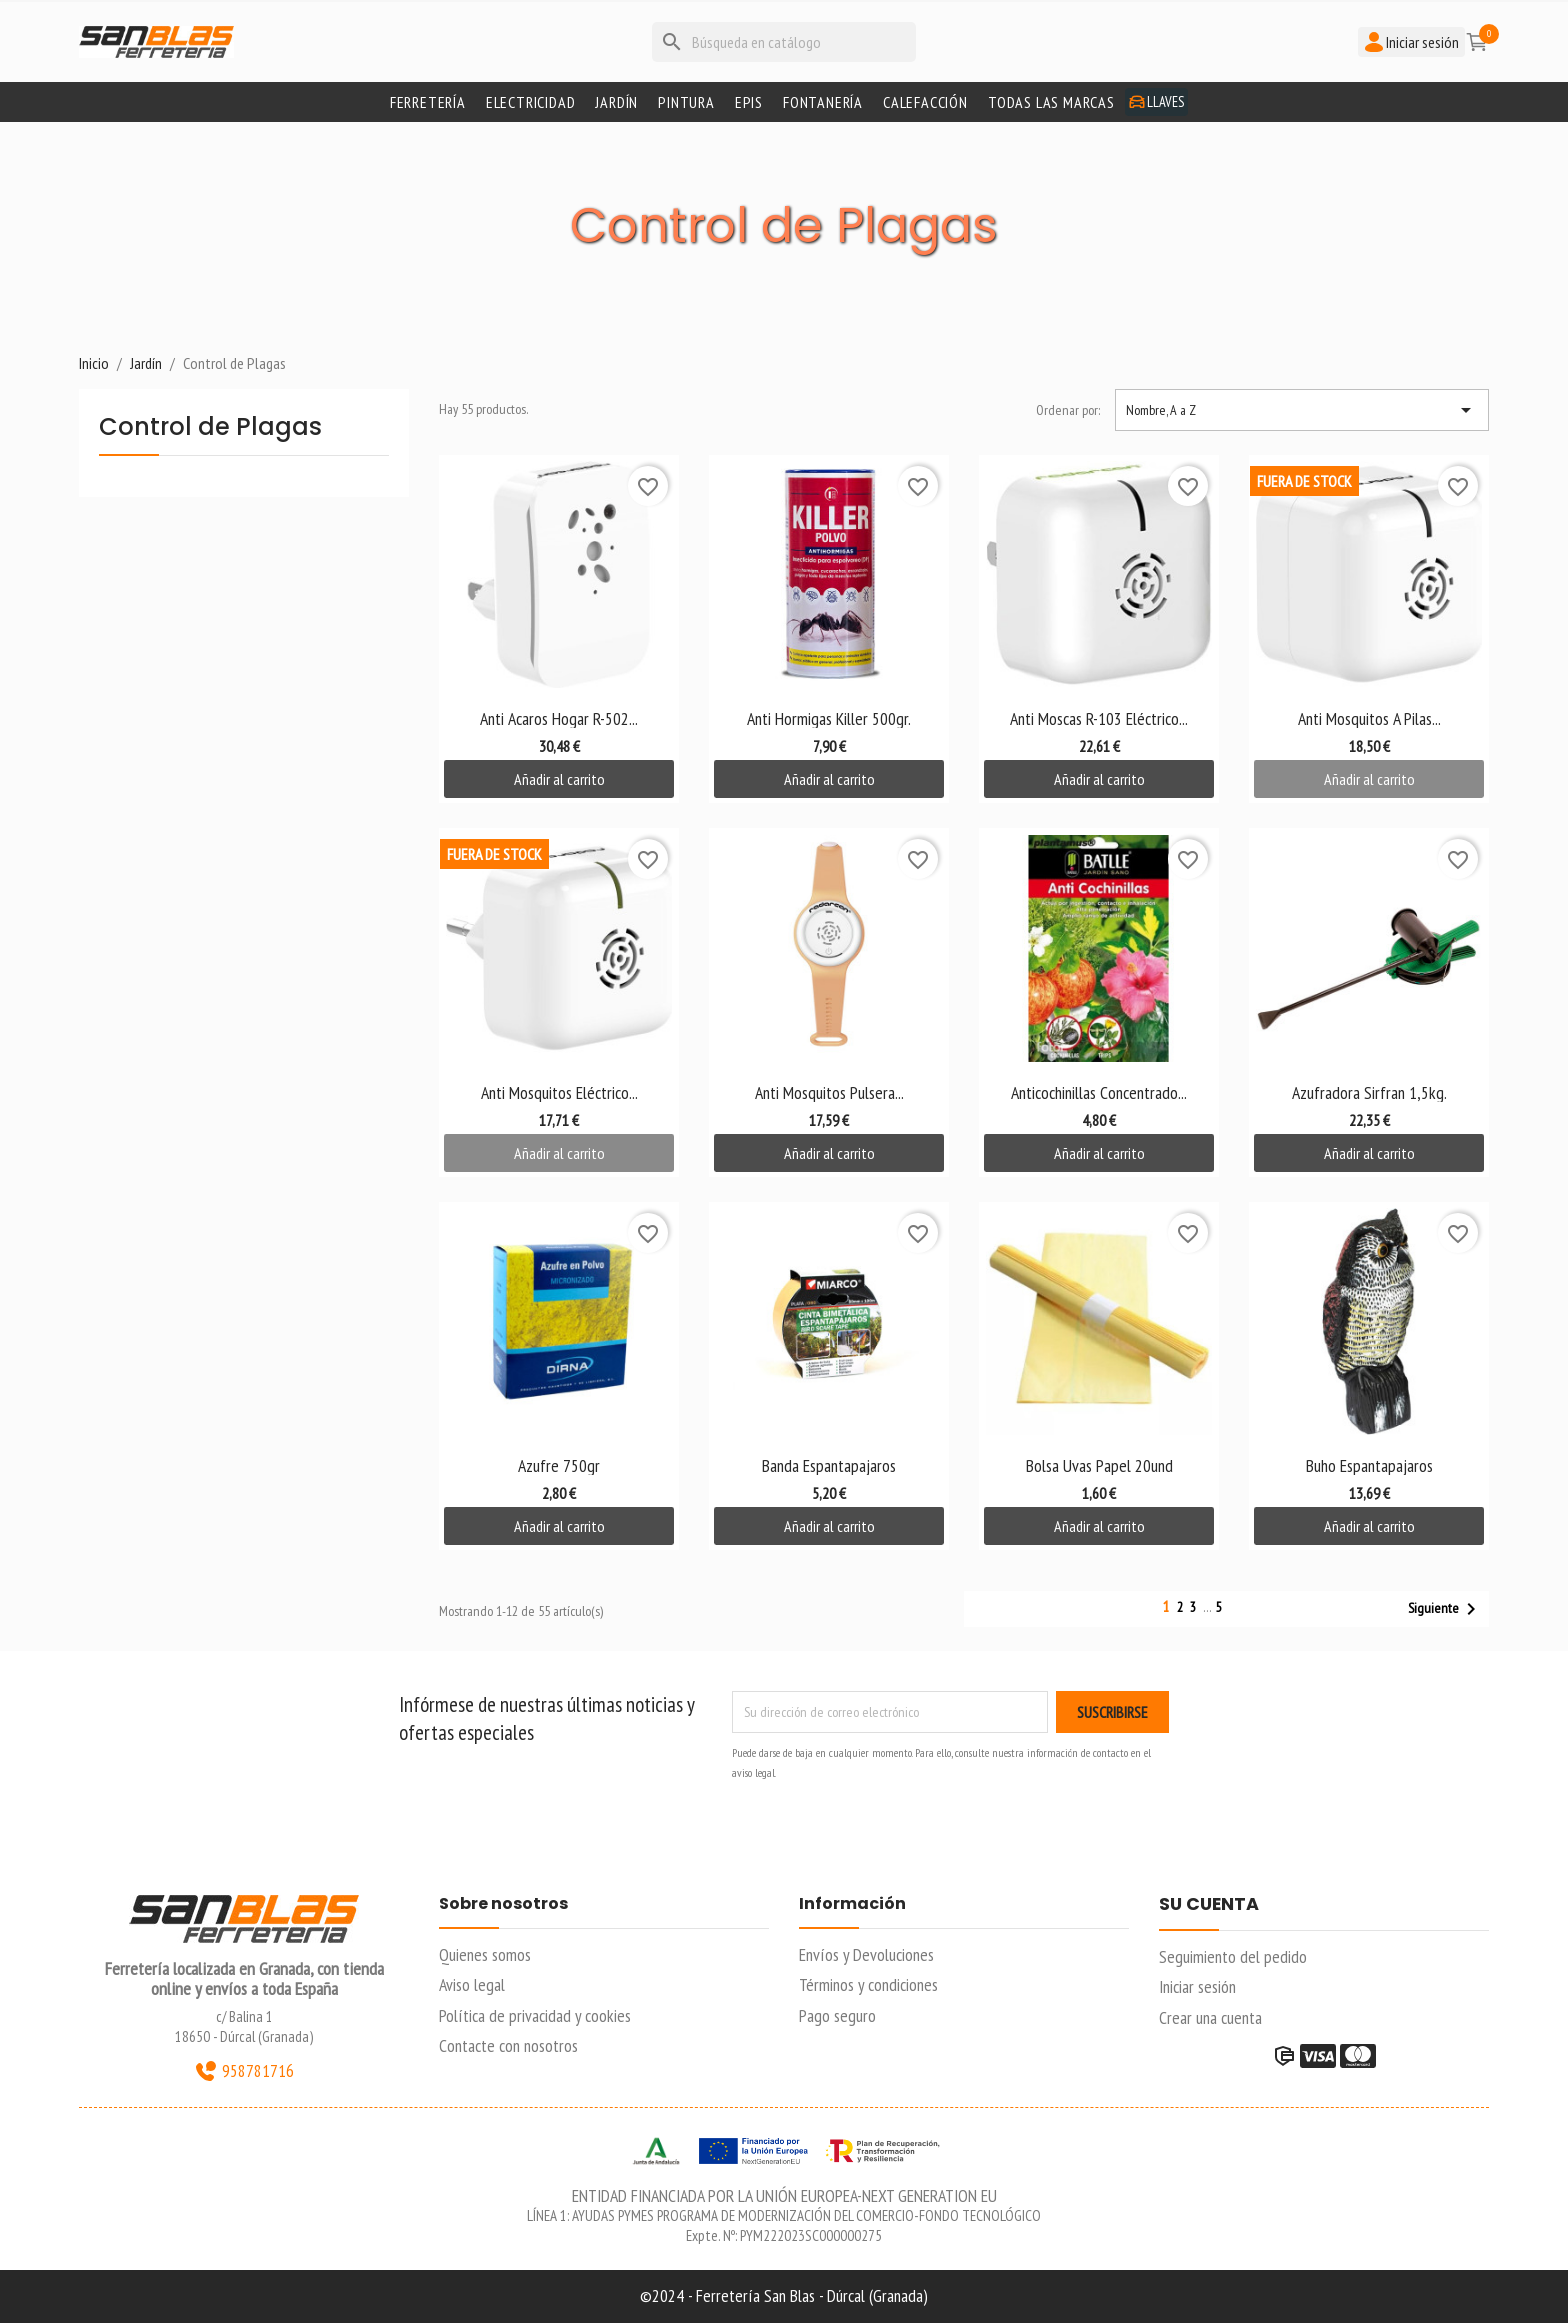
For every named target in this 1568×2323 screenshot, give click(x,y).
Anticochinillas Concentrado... (1099, 1092)
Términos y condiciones (868, 1984)
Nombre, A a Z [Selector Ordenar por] (1302, 410)
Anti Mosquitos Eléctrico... (559, 1092)
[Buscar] (784, 42)
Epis (749, 102)
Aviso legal (472, 1984)
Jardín (616, 102)
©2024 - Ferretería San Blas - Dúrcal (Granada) (784, 2295)
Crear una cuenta (1210, 2017)
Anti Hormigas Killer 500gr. (829, 718)
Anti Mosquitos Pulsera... (829, 1092)
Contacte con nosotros (508, 2045)
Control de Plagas (210, 428)
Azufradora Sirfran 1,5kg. (1369, 1092)
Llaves (1156, 101)
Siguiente (1445, 1609)
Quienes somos (485, 1954)
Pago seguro (837, 2015)
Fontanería (823, 102)
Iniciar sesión (1197, 1986)
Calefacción (925, 102)
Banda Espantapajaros (829, 1465)
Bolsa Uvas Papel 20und (1099, 1465)
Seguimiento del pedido (1233, 1956)
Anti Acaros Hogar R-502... (559, 718)
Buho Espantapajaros (1369, 1465)
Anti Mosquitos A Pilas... (1369, 718)
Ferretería (428, 102)
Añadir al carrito (559, 779)
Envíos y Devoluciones (866, 1954)
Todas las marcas (1051, 102)
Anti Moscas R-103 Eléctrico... (1099, 718)
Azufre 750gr (559, 1465)
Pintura (686, 102)
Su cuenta (1209, 1905)
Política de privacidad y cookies (535, 2015)
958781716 (244, 2071)
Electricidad (531, 102)
